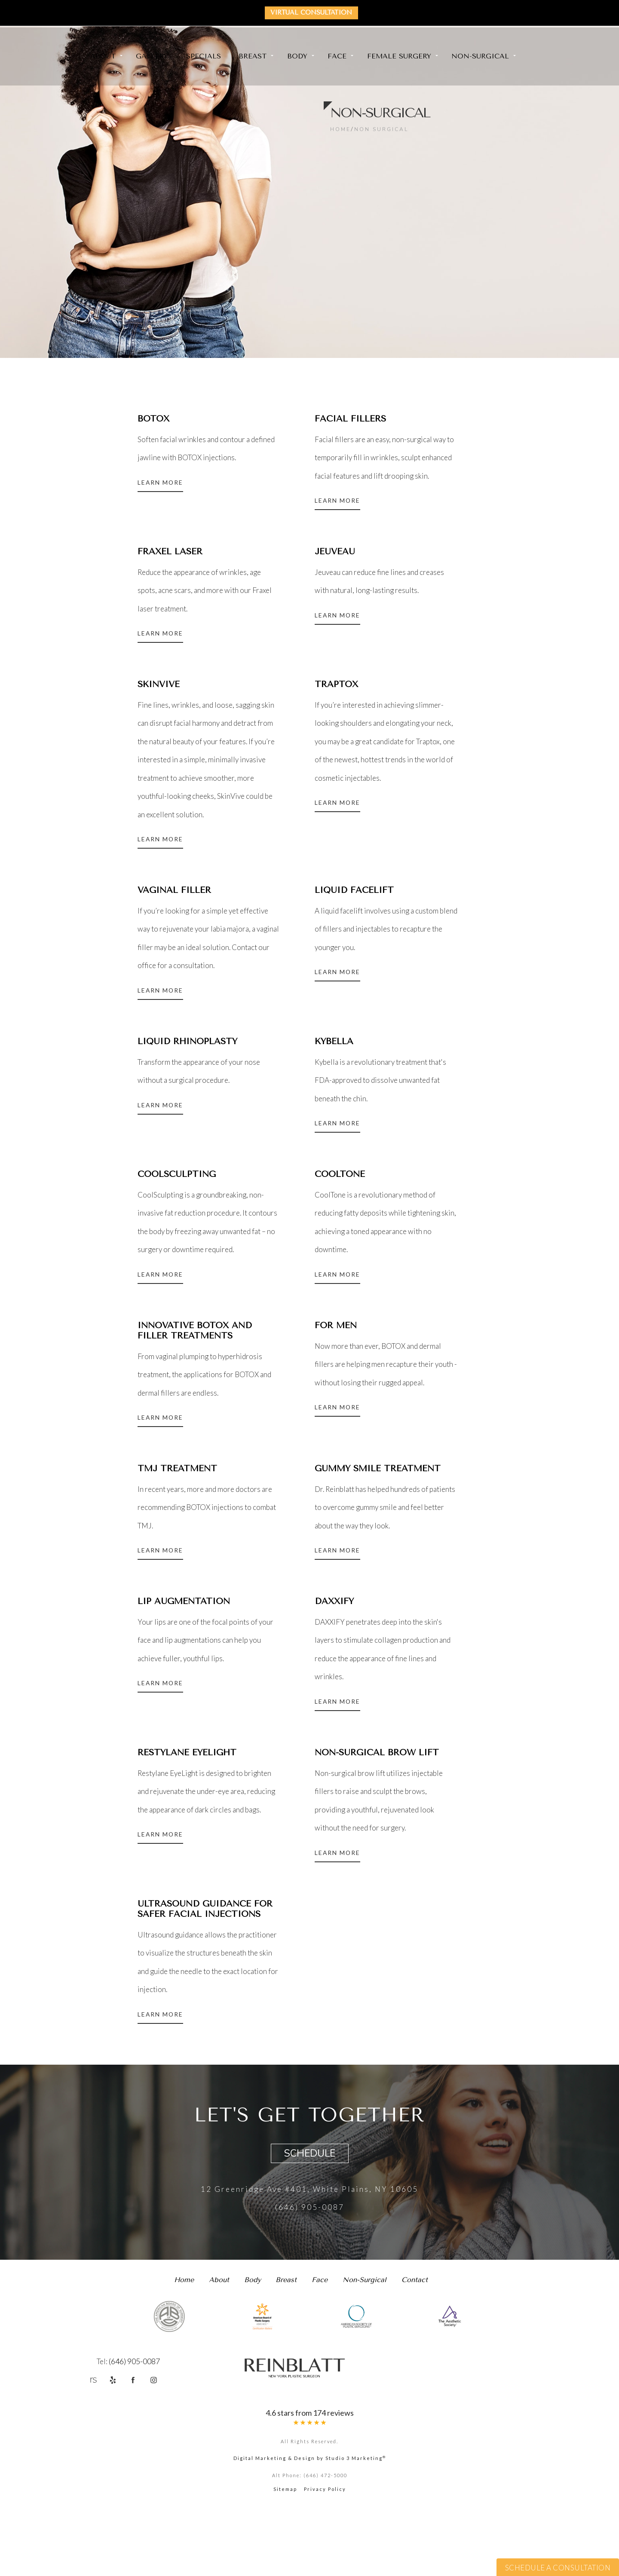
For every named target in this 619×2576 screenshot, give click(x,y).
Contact (414, 2339)
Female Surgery (399, 57)
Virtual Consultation (314, 13)
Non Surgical (381, 129)
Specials (203, 57)
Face (337, 57)
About (103, 57)
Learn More (162, 487)
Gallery (152, 57)
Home (340, 129)
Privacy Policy (325, 2562)
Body (297, 57)
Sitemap (285, 2562)
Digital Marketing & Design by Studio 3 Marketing (309, 2532)
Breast (253, 57)
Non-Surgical (480, 57)
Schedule (309, 2212)
